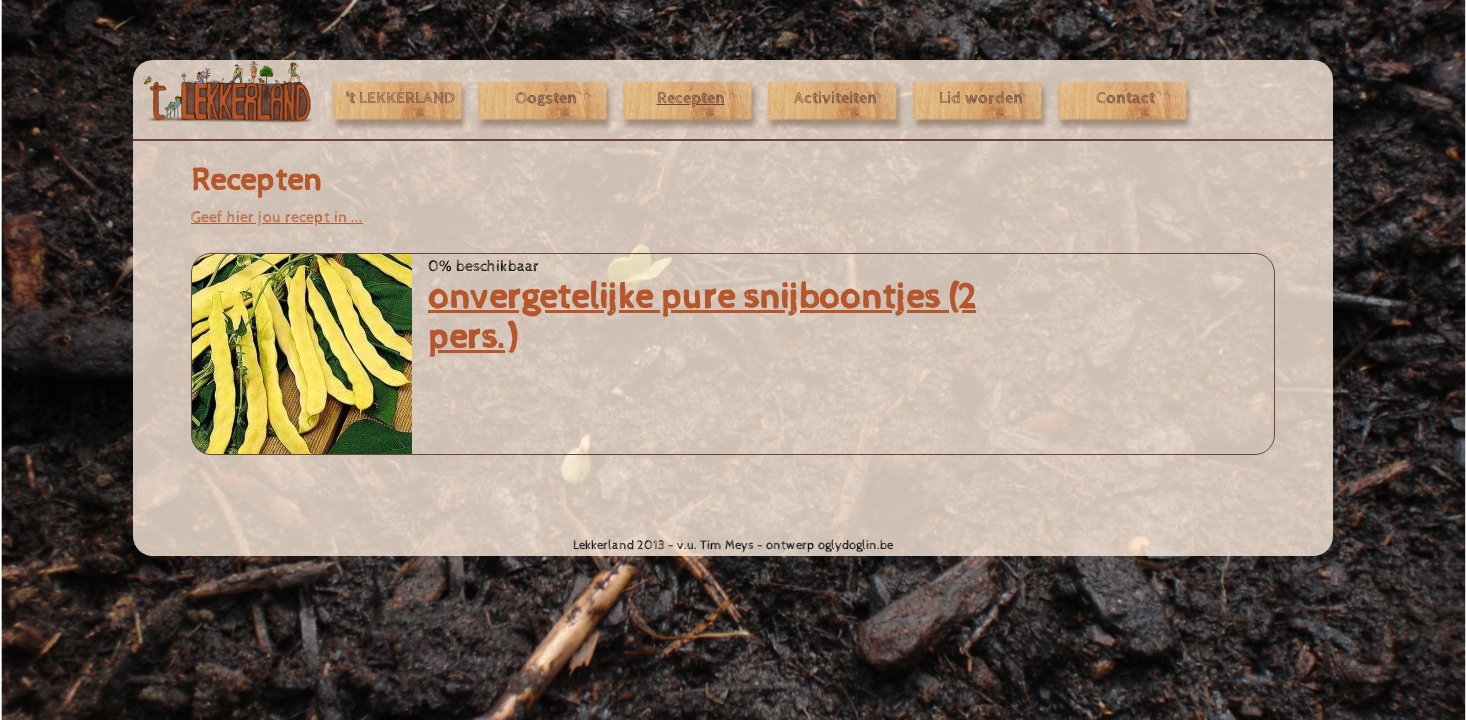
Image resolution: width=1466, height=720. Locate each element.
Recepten (691, 99)
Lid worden (981, 99)
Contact (1125, 99)
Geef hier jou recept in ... (277, 217)
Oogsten (546, 99)
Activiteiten (835, 99)
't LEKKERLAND (400, 99)
